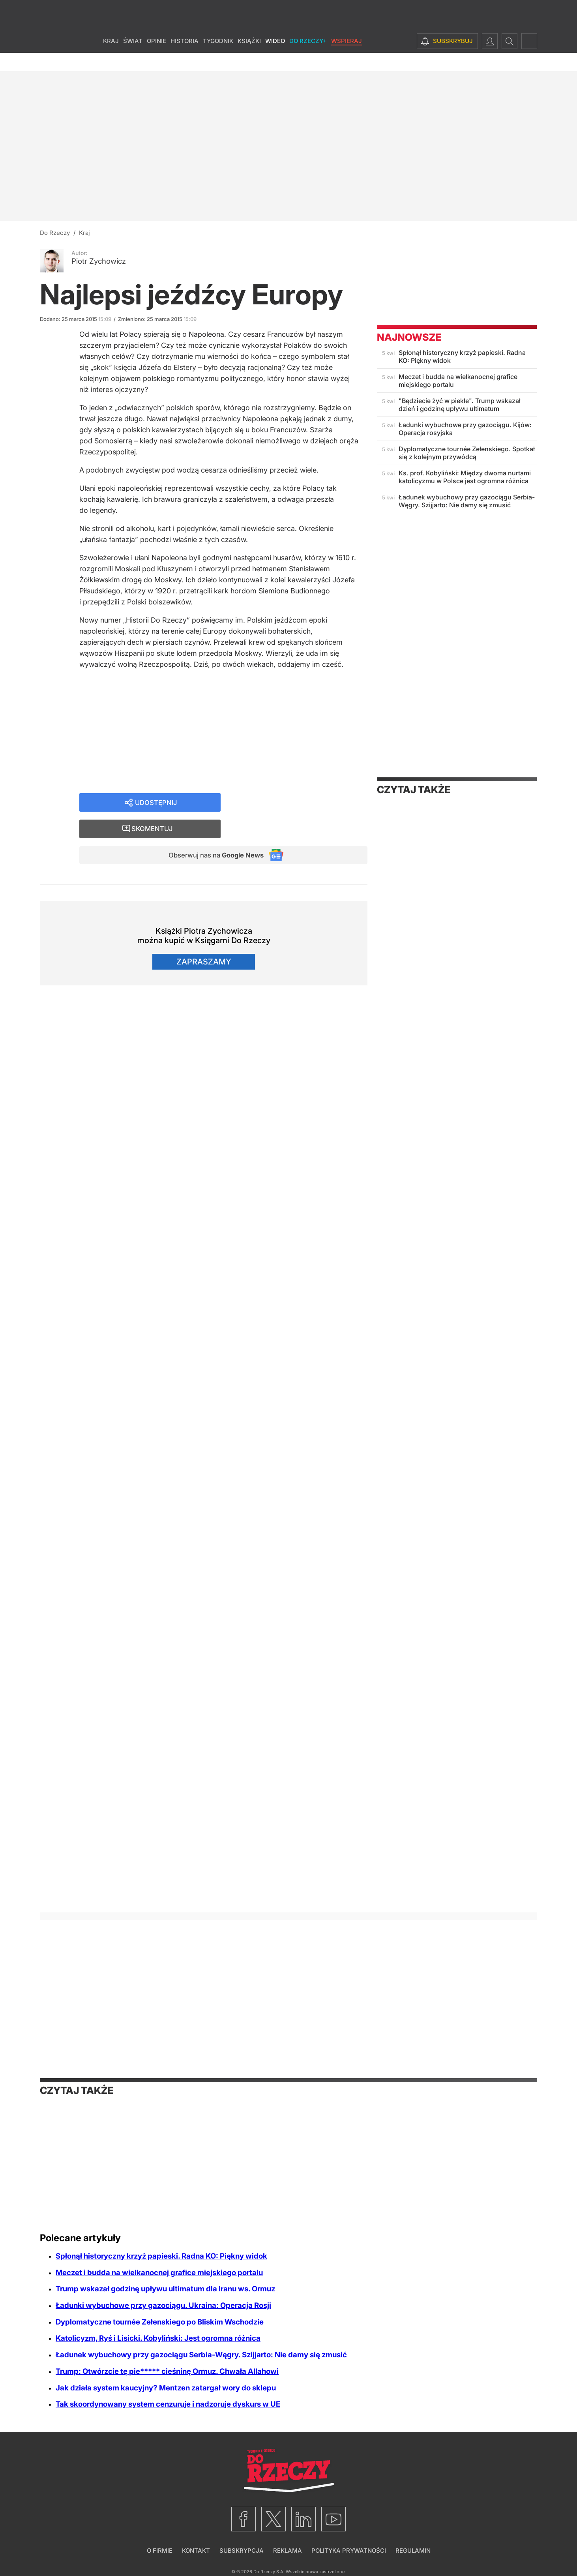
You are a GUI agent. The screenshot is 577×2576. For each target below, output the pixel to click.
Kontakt (196, 2550)
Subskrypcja (241, 2550)
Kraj (111, 59)
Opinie (156, 59)
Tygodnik (218, 59)
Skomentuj (304, 805)
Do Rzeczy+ (308, 59)
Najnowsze (409, 337)
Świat (132, 59)
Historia (184, 59)
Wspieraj (346, 59)
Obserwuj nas (211, 833)
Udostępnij (156, 805)
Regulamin (413, 2550)
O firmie (159, 2550)
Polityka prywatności (348, 2550)
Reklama (287, 2550)
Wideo (275, 59)
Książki (249, 59)
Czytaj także (413, 790)
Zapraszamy (203, 941)
